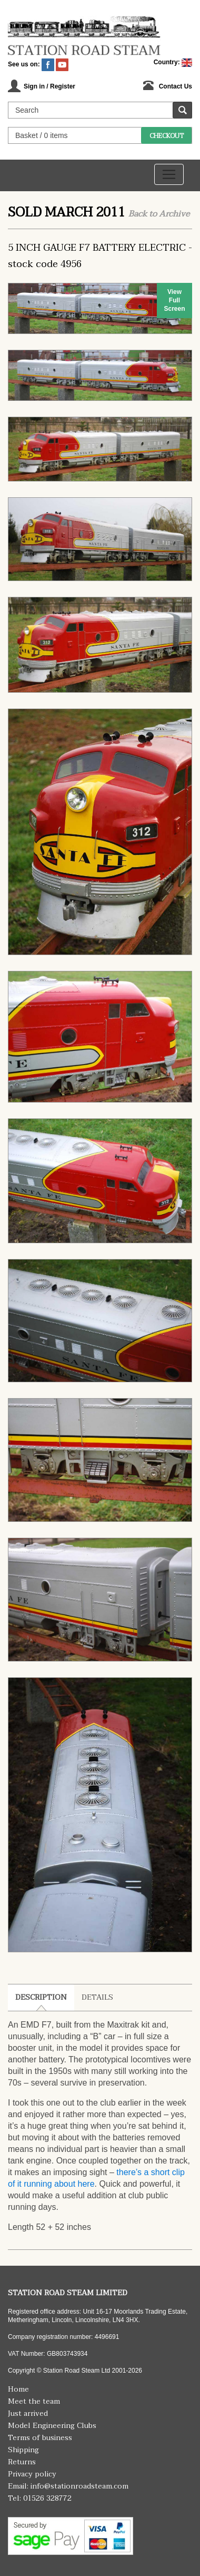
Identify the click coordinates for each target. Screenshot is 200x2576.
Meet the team (34, 2401)
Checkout (166, 136)
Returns (22, 2462)
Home (18, 2389)
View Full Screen (174, 300)
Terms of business (40, 2438)
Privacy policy (32, 2474)
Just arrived (28, 2413)
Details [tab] (97, 1997)
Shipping (23, 2450)
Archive (174, 214)
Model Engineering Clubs (52, 2426)
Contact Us (175, 86)
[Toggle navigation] (169, 174)
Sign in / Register (49, 86)
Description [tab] (41, 1997)
